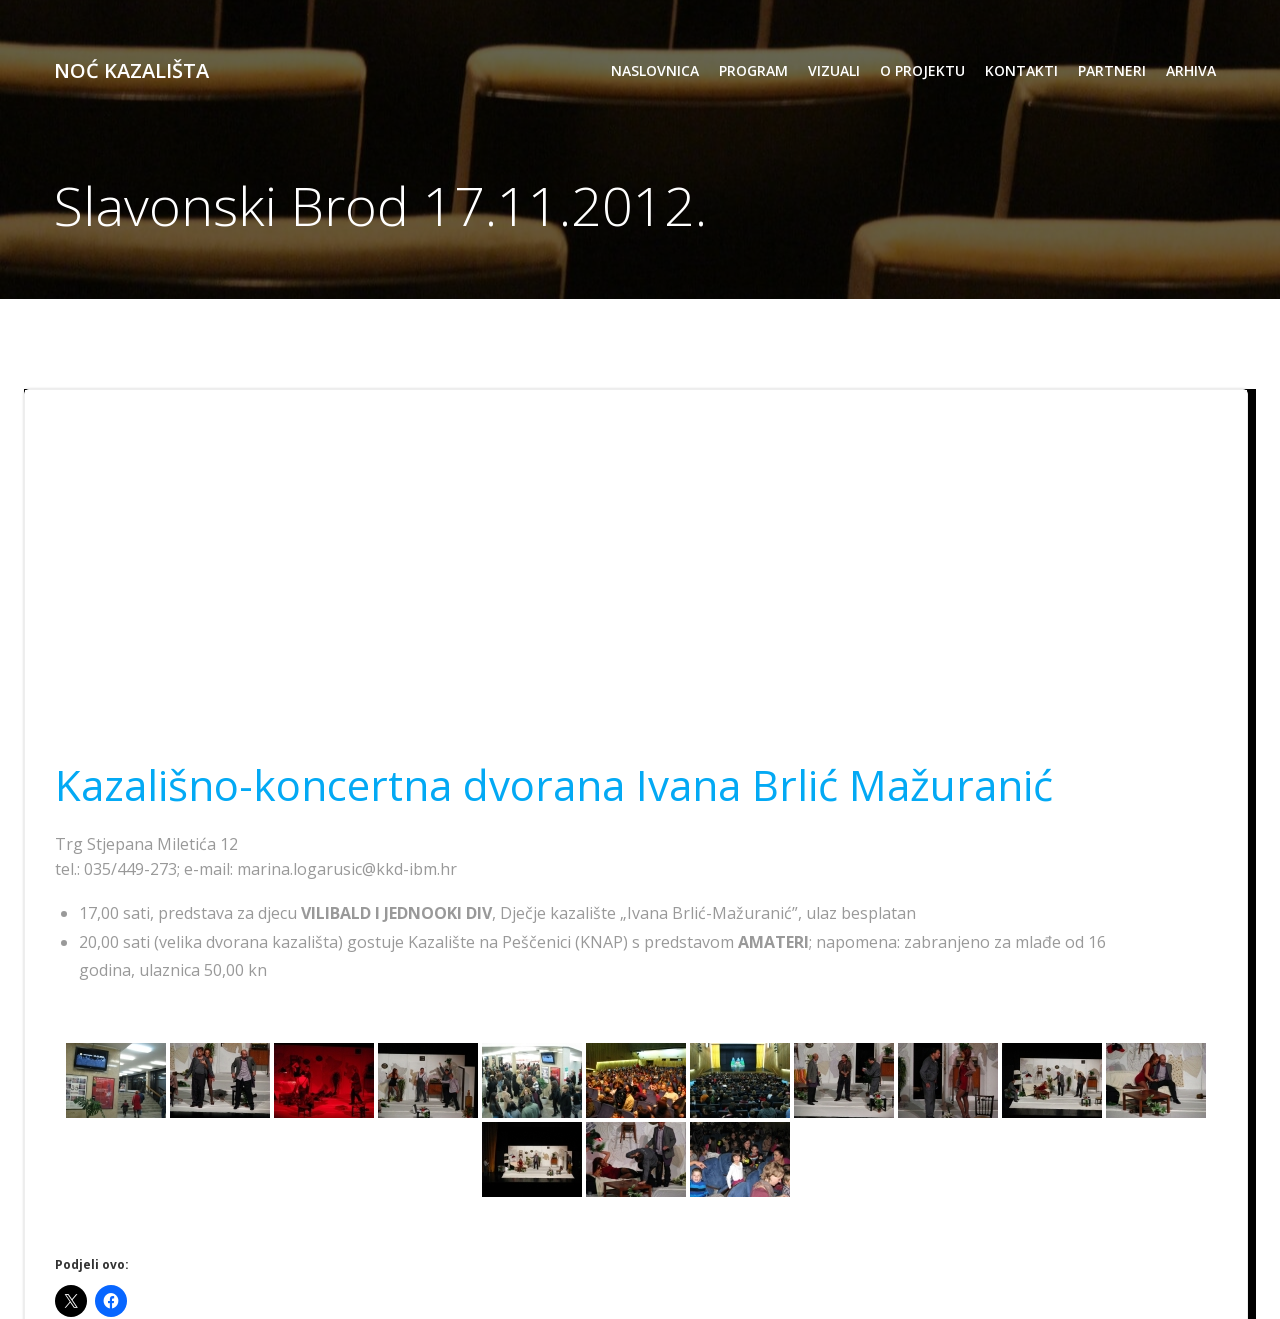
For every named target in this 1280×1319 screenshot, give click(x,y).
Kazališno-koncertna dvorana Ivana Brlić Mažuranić (554, 784)
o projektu (922, 70)
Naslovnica (655, 70)
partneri (1112, 70)
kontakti (1021, 70)
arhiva (1191, 70)
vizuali (834, 70)
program (753, 70)
